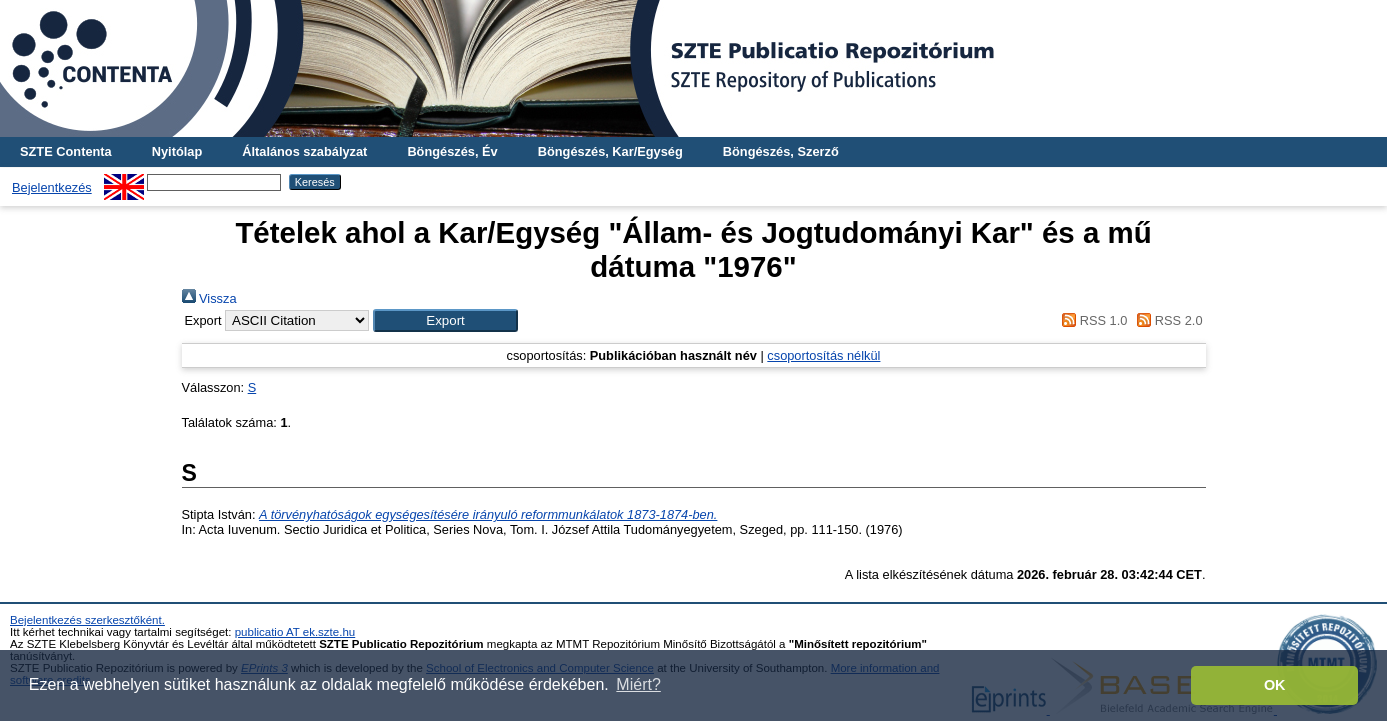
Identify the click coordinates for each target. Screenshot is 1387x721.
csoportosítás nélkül (823, 355)
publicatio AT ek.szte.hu (295, 632)
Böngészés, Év (452, 151)
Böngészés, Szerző (781, 151)
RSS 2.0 (1167, 320)
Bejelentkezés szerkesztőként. (87, 620)
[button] (445, 320)
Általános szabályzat (304, 151)
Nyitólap (177, 151)
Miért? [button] (638, 684)
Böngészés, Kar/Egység (610, 151)
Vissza (209, 298)
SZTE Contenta (66, 151)
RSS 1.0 (1092, 320)
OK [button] (1275, 685)
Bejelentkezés (52, 187)
